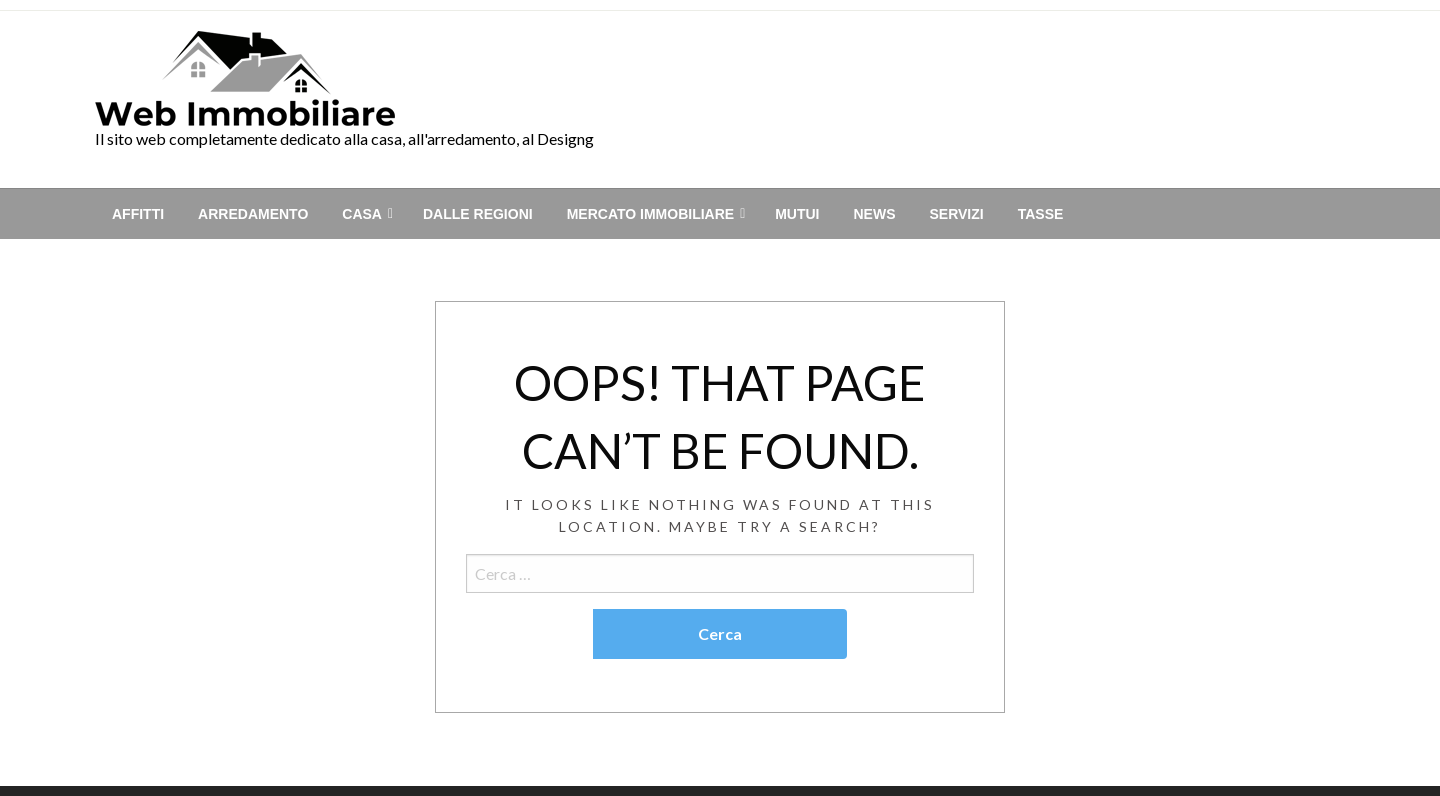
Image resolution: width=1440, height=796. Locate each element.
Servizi (956, 214)
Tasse (1041, 214)
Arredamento (253, 214)
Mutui (797, 214)
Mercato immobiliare (650, 214)
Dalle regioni (478, 214)
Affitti (138, 214)
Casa (362, 214)
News (874, 214)
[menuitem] (138, 214)
